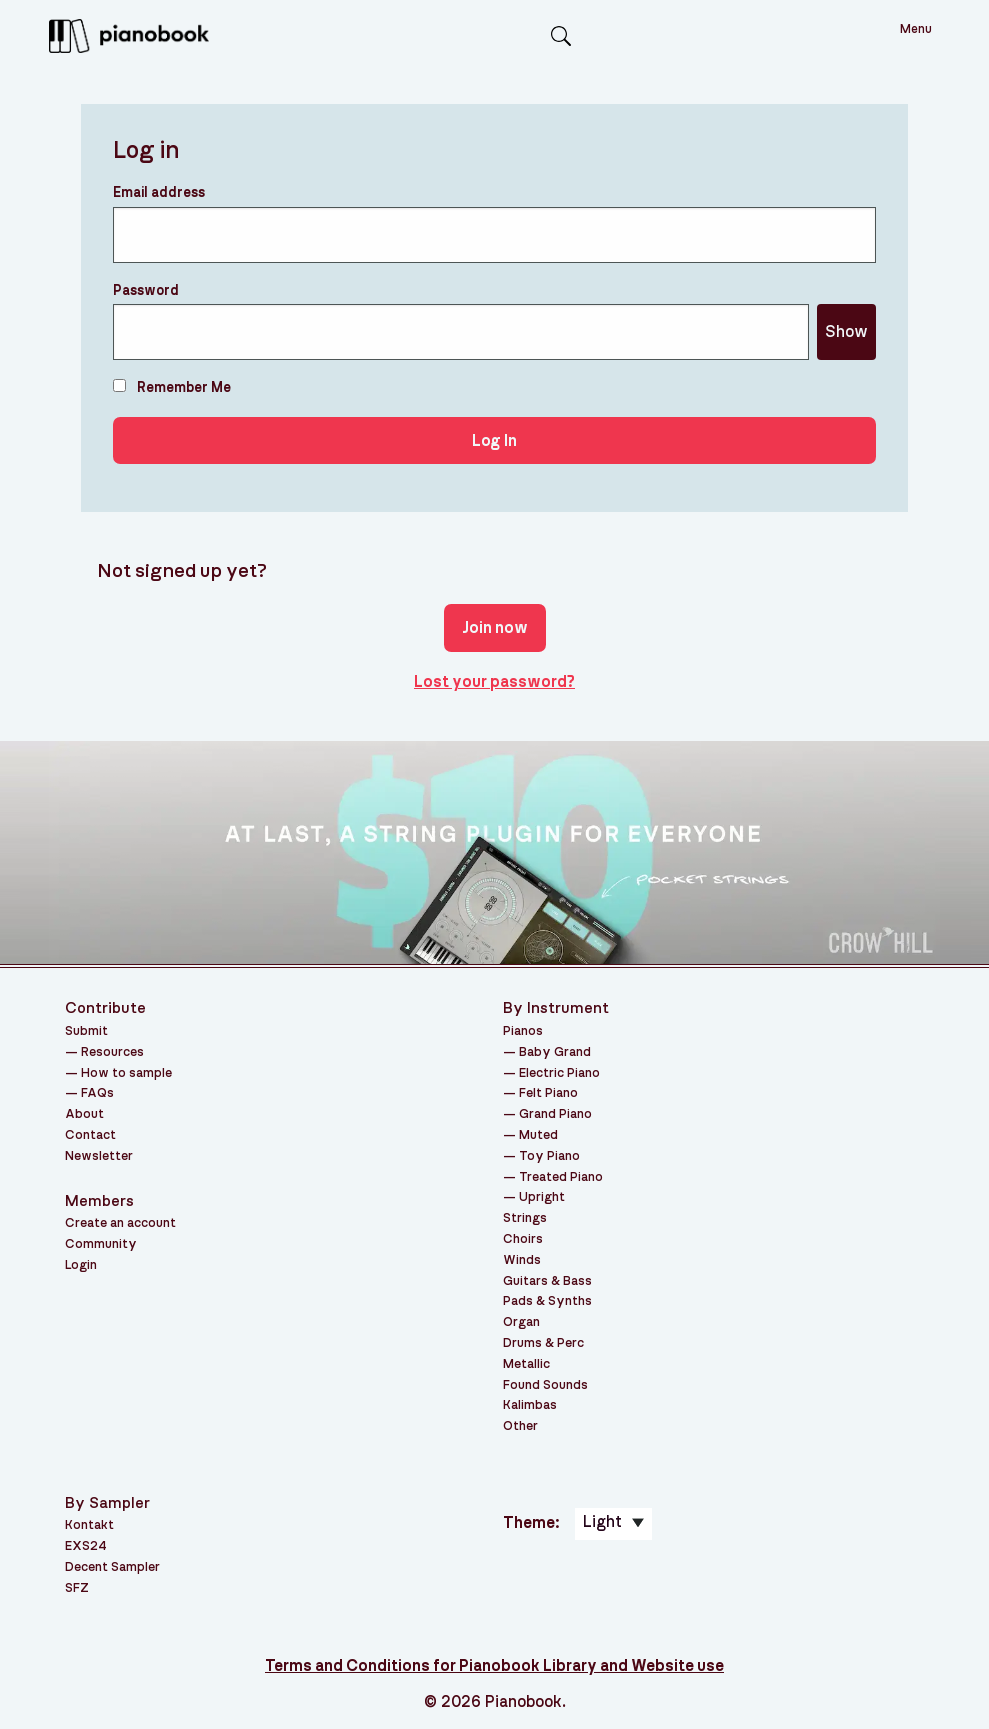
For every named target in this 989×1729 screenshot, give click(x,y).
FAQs (97, 1093)
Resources (112, 1052)
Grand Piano (555, 1114)
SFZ (77, 1588)
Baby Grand (555, 1052)
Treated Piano (561, 1177)
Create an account (120, 1223)
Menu (916, 29)
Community (101, 1244)
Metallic (526, 1364)
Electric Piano (559, 1073)
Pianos (523, 1031)
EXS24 (86, 1546)
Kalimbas (530, 1405)
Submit (86, 1031)
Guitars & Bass (547, 1281)
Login (81, 1265)
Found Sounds (545, 1385)
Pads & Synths (547, 1301)
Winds (522, 1260)
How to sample (126, 1073)
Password (146, 291)
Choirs (523, 1239)
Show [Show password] (846, 332)
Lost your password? (494, 682)
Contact (90, 1135)
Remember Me (172, 387)
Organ (521, 1322)
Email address (159, 193)
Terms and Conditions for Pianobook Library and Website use (494, 1666)
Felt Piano (548, 1093)
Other (520, 1426)
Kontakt (89, 1525)
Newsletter (99, 1156)
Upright (542, 1197)
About (84, 1114)
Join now (495, 628)
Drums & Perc (543, 1343)
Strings (525, 1218)
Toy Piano (549, 1156)
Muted (538, 1135)
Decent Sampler (112, 1567)
